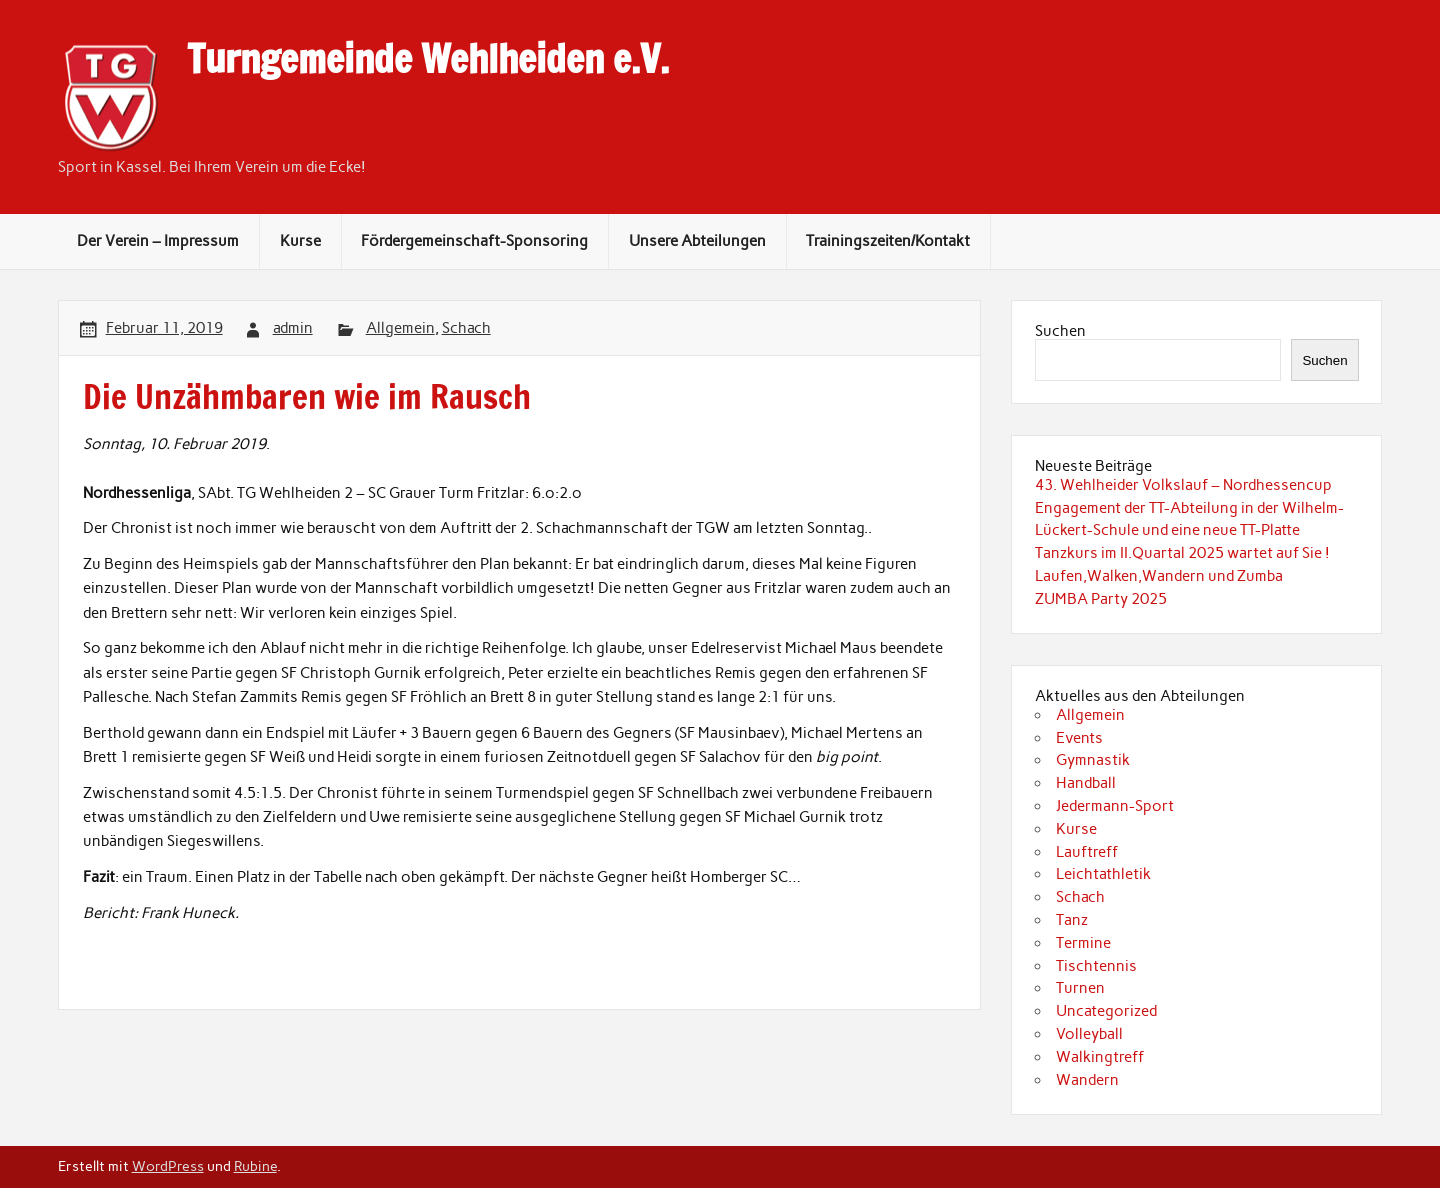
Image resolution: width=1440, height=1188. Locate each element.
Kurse (300, 241)
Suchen (1060, 331)
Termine (1083, 943)
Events (1079, 738)
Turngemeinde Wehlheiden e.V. (428, 59)
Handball (1086, 783)
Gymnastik (1093, 760)
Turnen (1080, 988)
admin (293, 328)
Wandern (1087, 1080)
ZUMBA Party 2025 (1101, 599)
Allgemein (400, 328)
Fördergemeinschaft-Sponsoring (474, 241)
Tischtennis (1096, 966)
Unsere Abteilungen (697, 241)
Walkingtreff (1100, 1057)
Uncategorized (1106, 1011)
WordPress (168, 1166)
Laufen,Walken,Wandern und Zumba (1159, 576)
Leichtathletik (1103, 874)
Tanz (1072, 920)
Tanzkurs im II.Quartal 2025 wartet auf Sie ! (1182, 553)
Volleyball (1089, 1034)
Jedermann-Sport (1115, 806)
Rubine (255, 1166)
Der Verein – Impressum (158, 241)
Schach (466, 328)
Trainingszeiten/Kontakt (888, 241)
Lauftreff (1087, 852)
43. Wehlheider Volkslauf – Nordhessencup (1183, 485)
